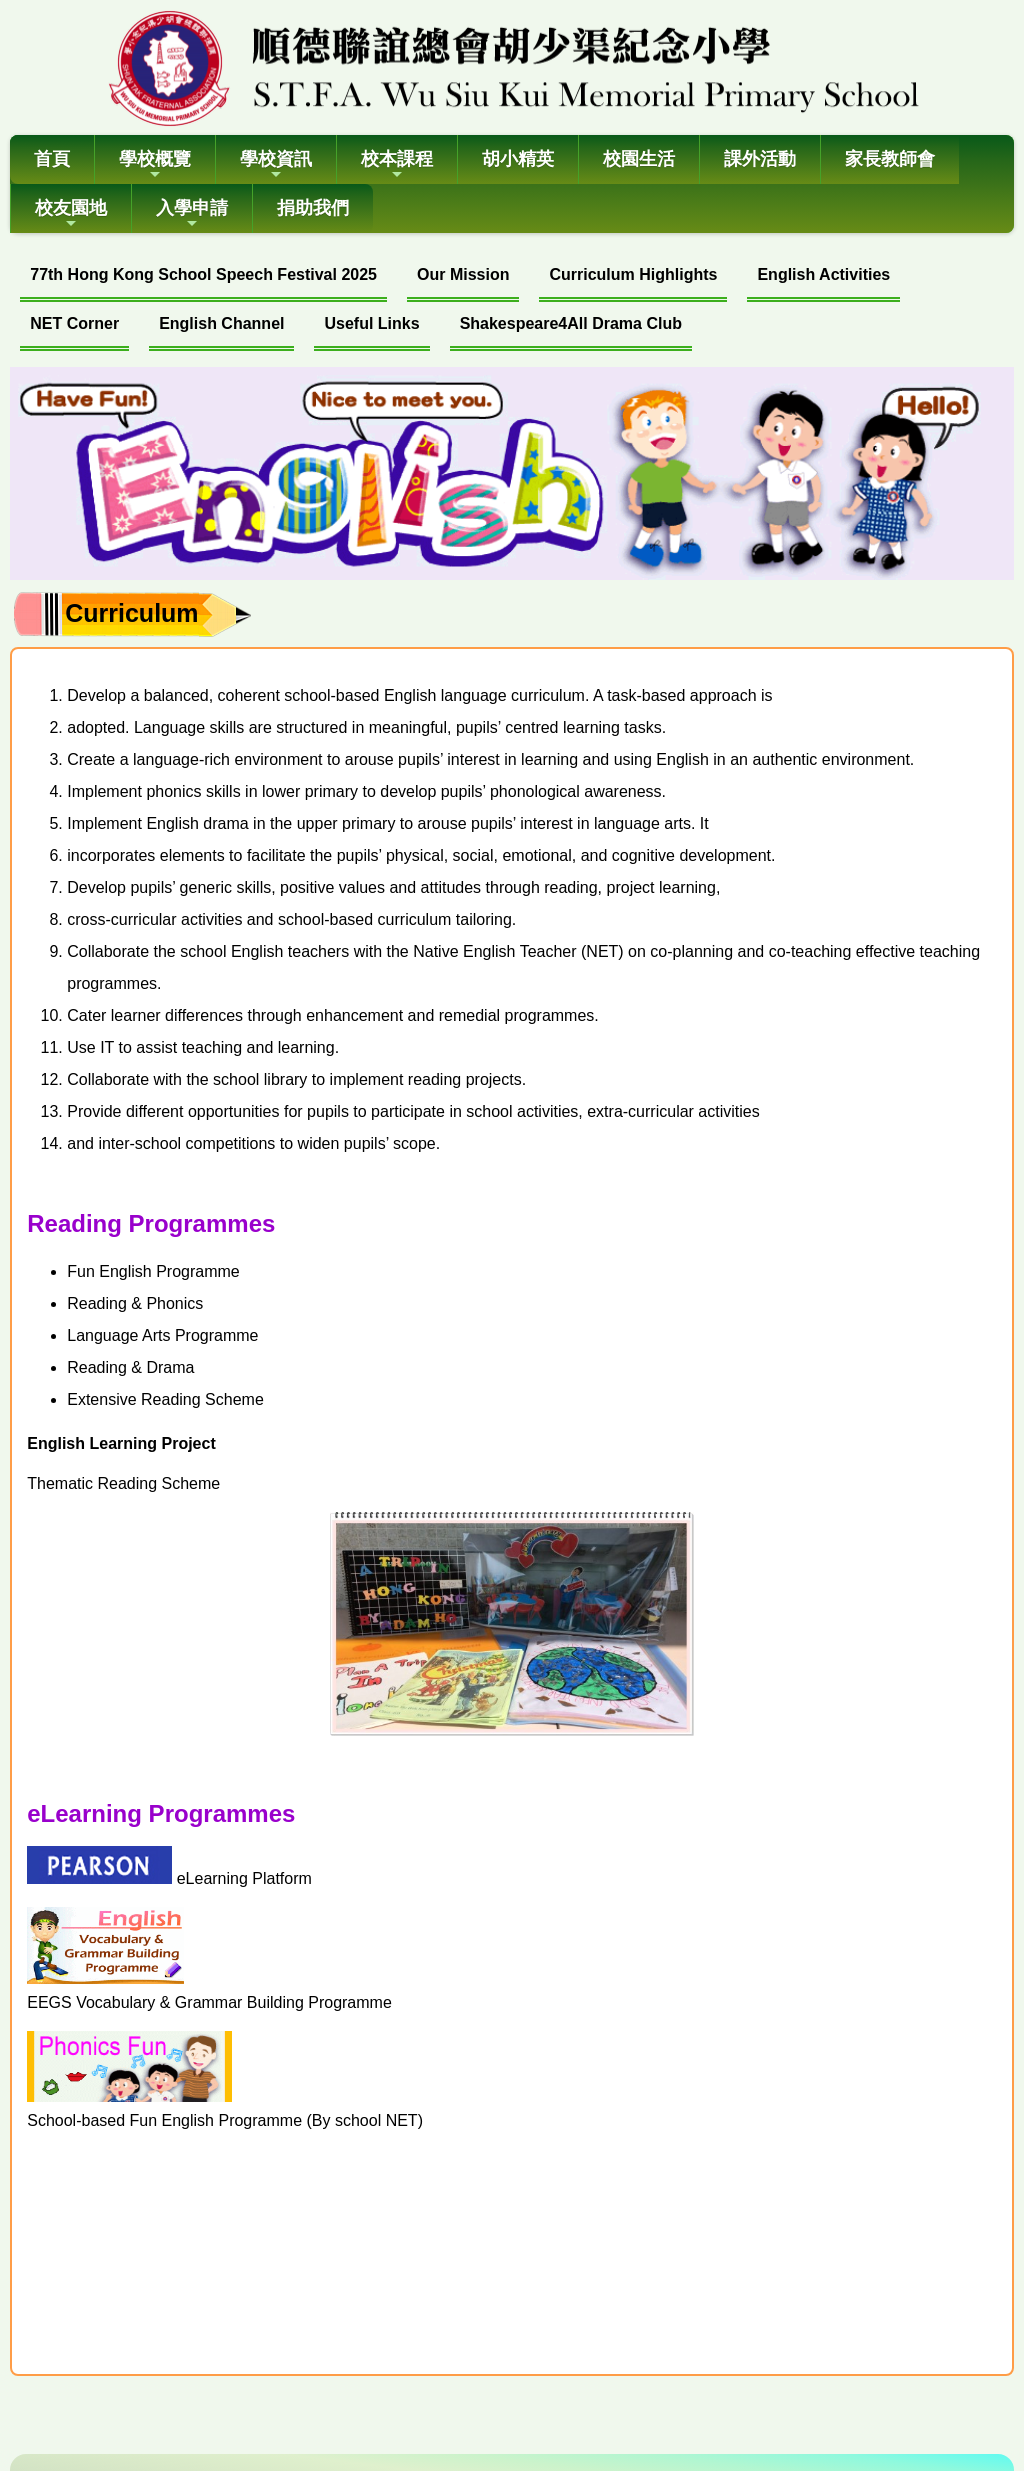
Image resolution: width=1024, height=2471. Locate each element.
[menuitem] (203, 277)
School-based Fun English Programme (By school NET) (225, 2120)
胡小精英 (518, 159)
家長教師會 (890, 159)
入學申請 (192, 214)
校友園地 (71, 214)
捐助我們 (313, 208)
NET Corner (74, 323)
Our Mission (463, 274)
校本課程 (397, 165)
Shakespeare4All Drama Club (571, 323)
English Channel (221, 323)
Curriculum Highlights (633, 274)
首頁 (52, 159)
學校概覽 (155, 165)
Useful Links (371, 323)
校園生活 (639, 159)
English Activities (823, 274)
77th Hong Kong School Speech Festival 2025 (203, 274)
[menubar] (512, 302)
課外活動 (760, 159)
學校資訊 (276, 165)
